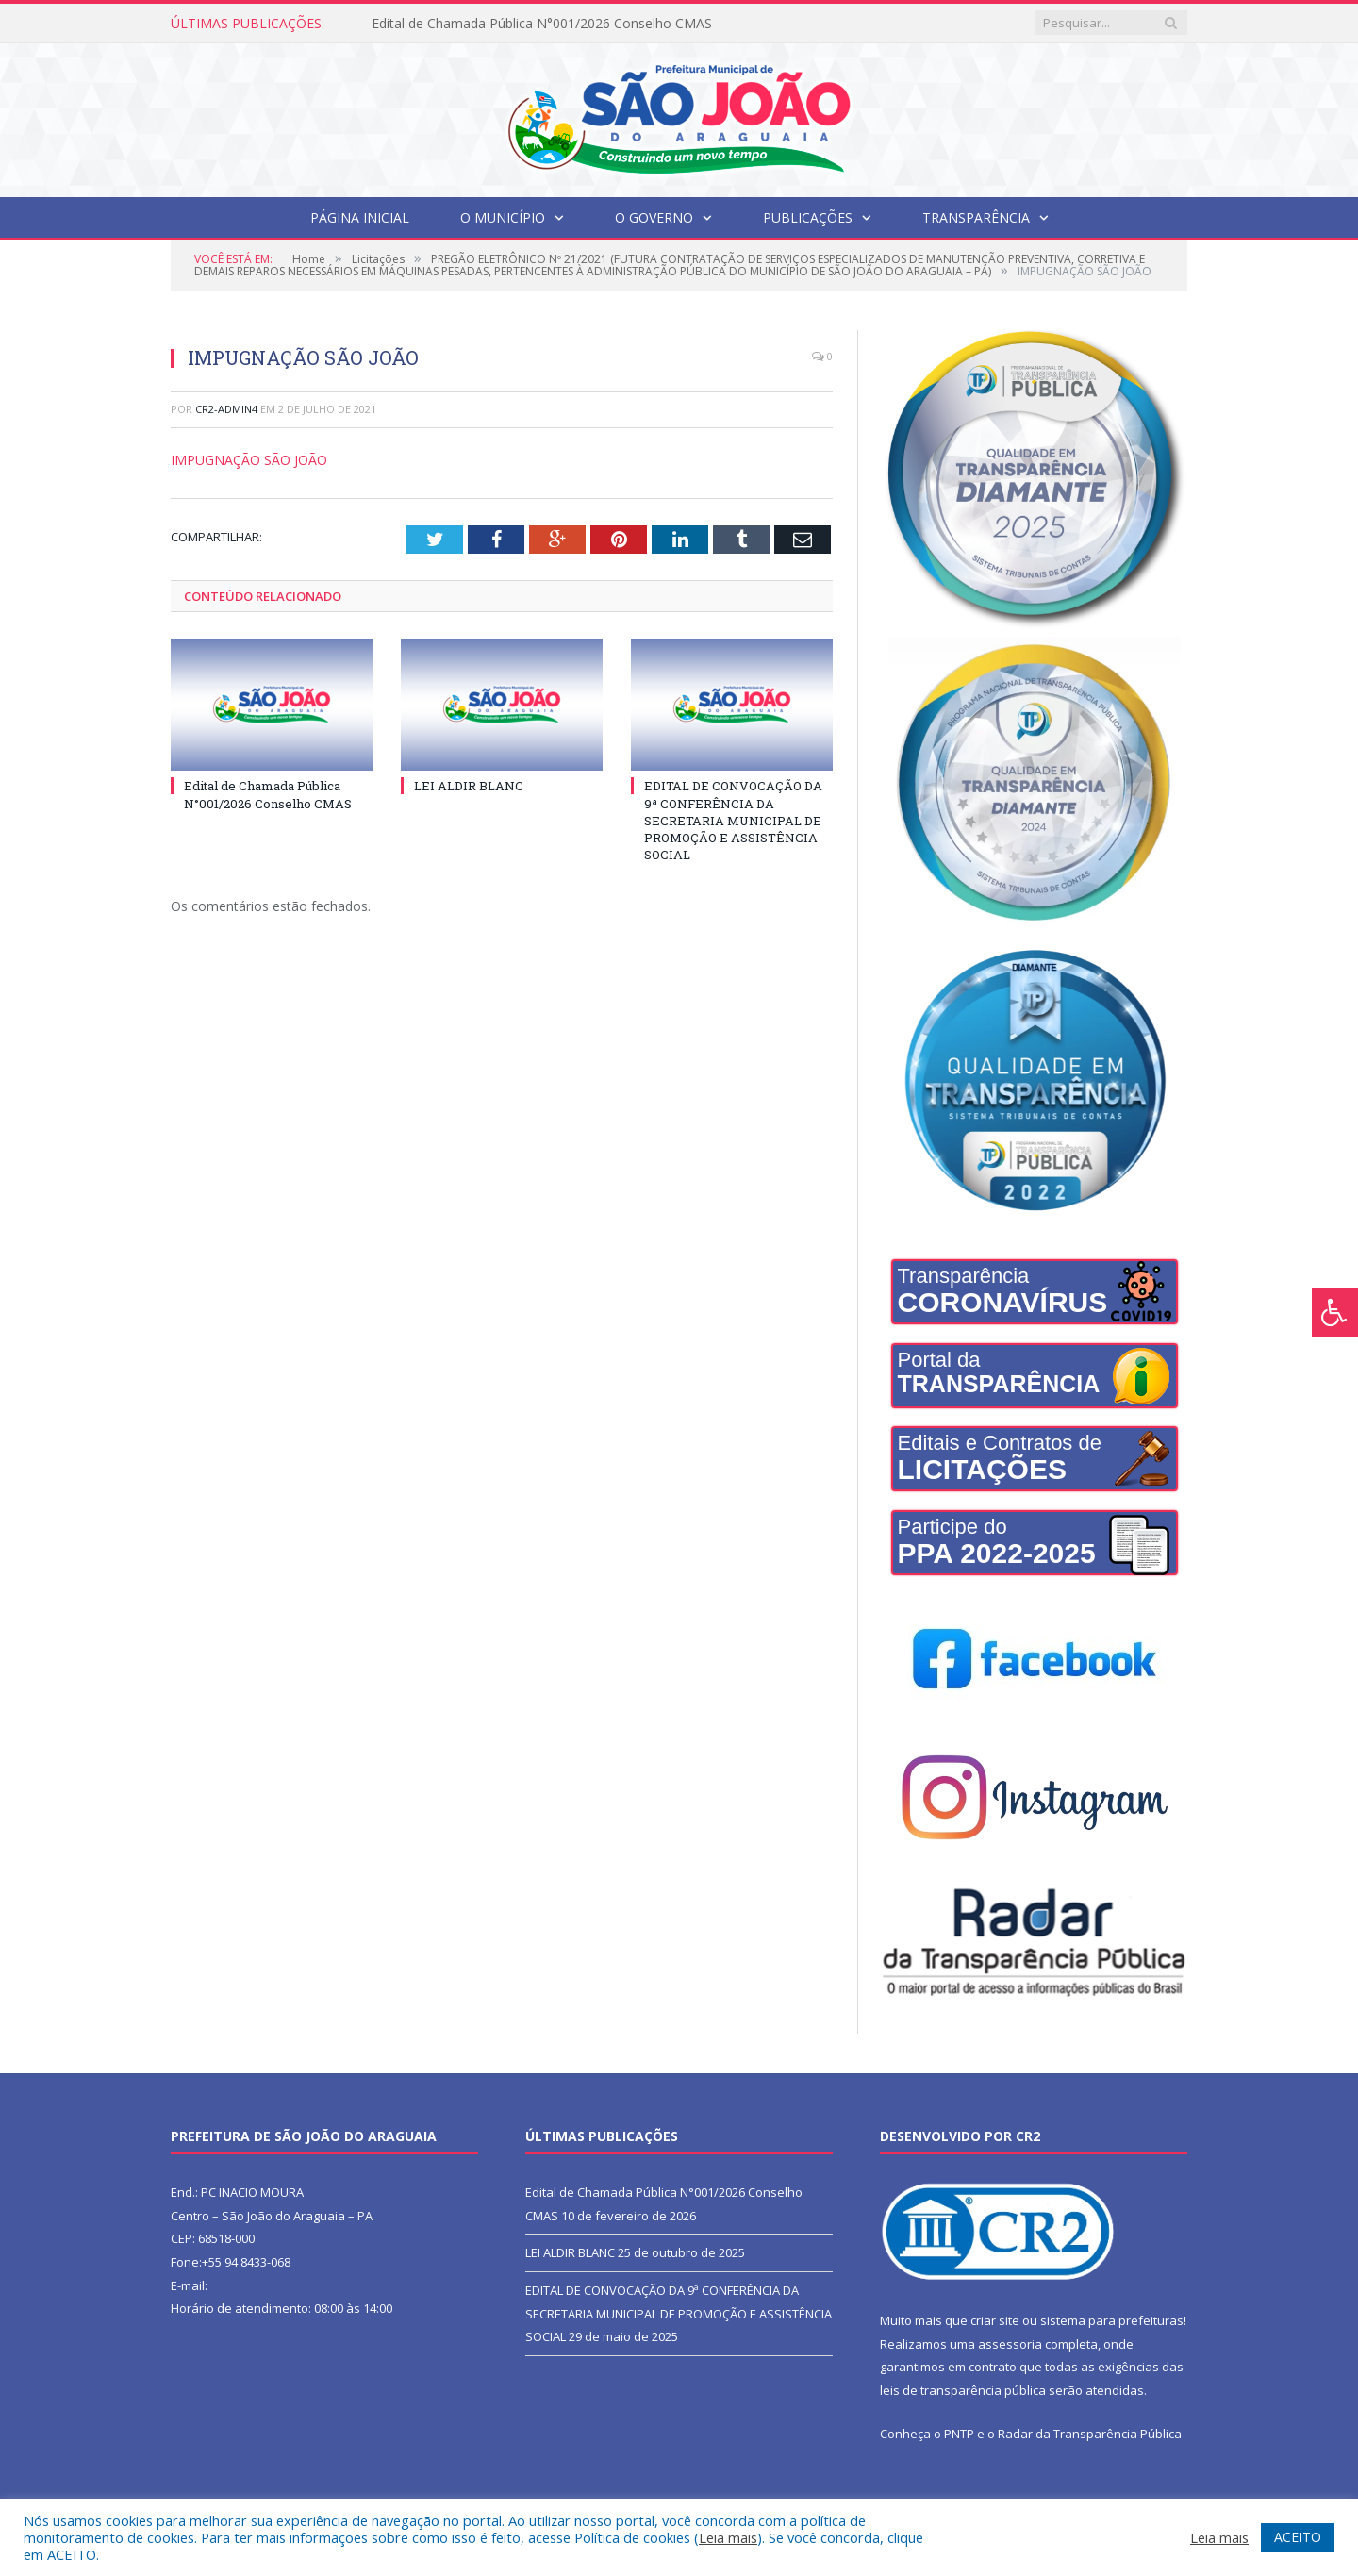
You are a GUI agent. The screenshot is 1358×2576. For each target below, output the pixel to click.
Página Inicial (359, 217)
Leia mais (728, 2537)
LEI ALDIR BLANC (468, 785)
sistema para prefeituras (1112, 2320)
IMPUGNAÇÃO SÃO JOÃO (249, 460)
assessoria (1010, 2343)
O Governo (654, 217)
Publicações (808, 217)
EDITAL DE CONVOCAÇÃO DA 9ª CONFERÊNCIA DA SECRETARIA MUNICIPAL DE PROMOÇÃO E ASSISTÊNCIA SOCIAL (733, 820)
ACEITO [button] (1297, 2537)
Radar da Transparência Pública (1090, 2433)
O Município (502, 217)
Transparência (976, 217)
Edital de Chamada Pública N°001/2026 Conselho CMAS (542, 23)
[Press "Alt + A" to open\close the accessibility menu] (1335, 1312)
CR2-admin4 (226, 409)
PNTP (959, 2433)
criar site (994, 2320)
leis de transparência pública (963, 2390)
